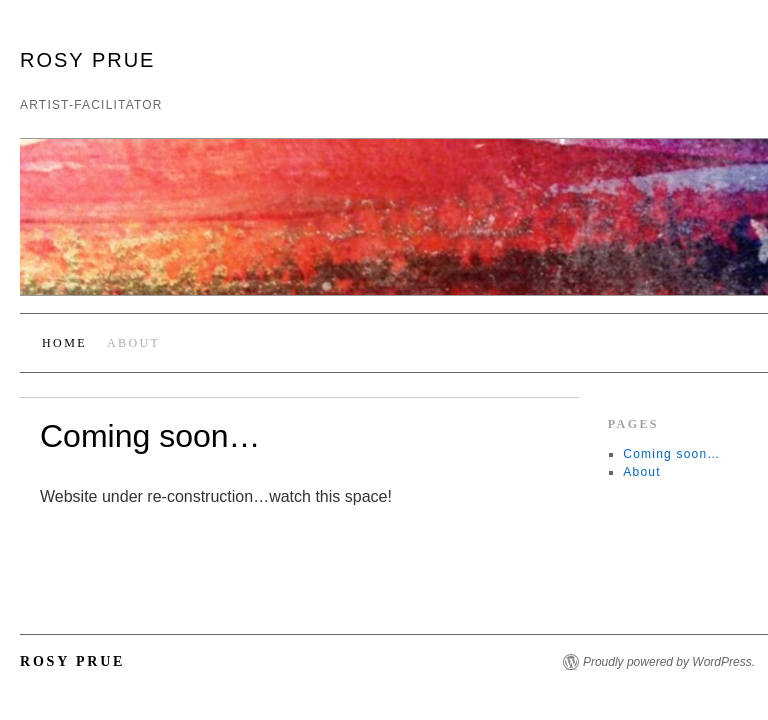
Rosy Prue (87, 60)
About (133, 343)
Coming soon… (671, 454)
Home (64, 343)
